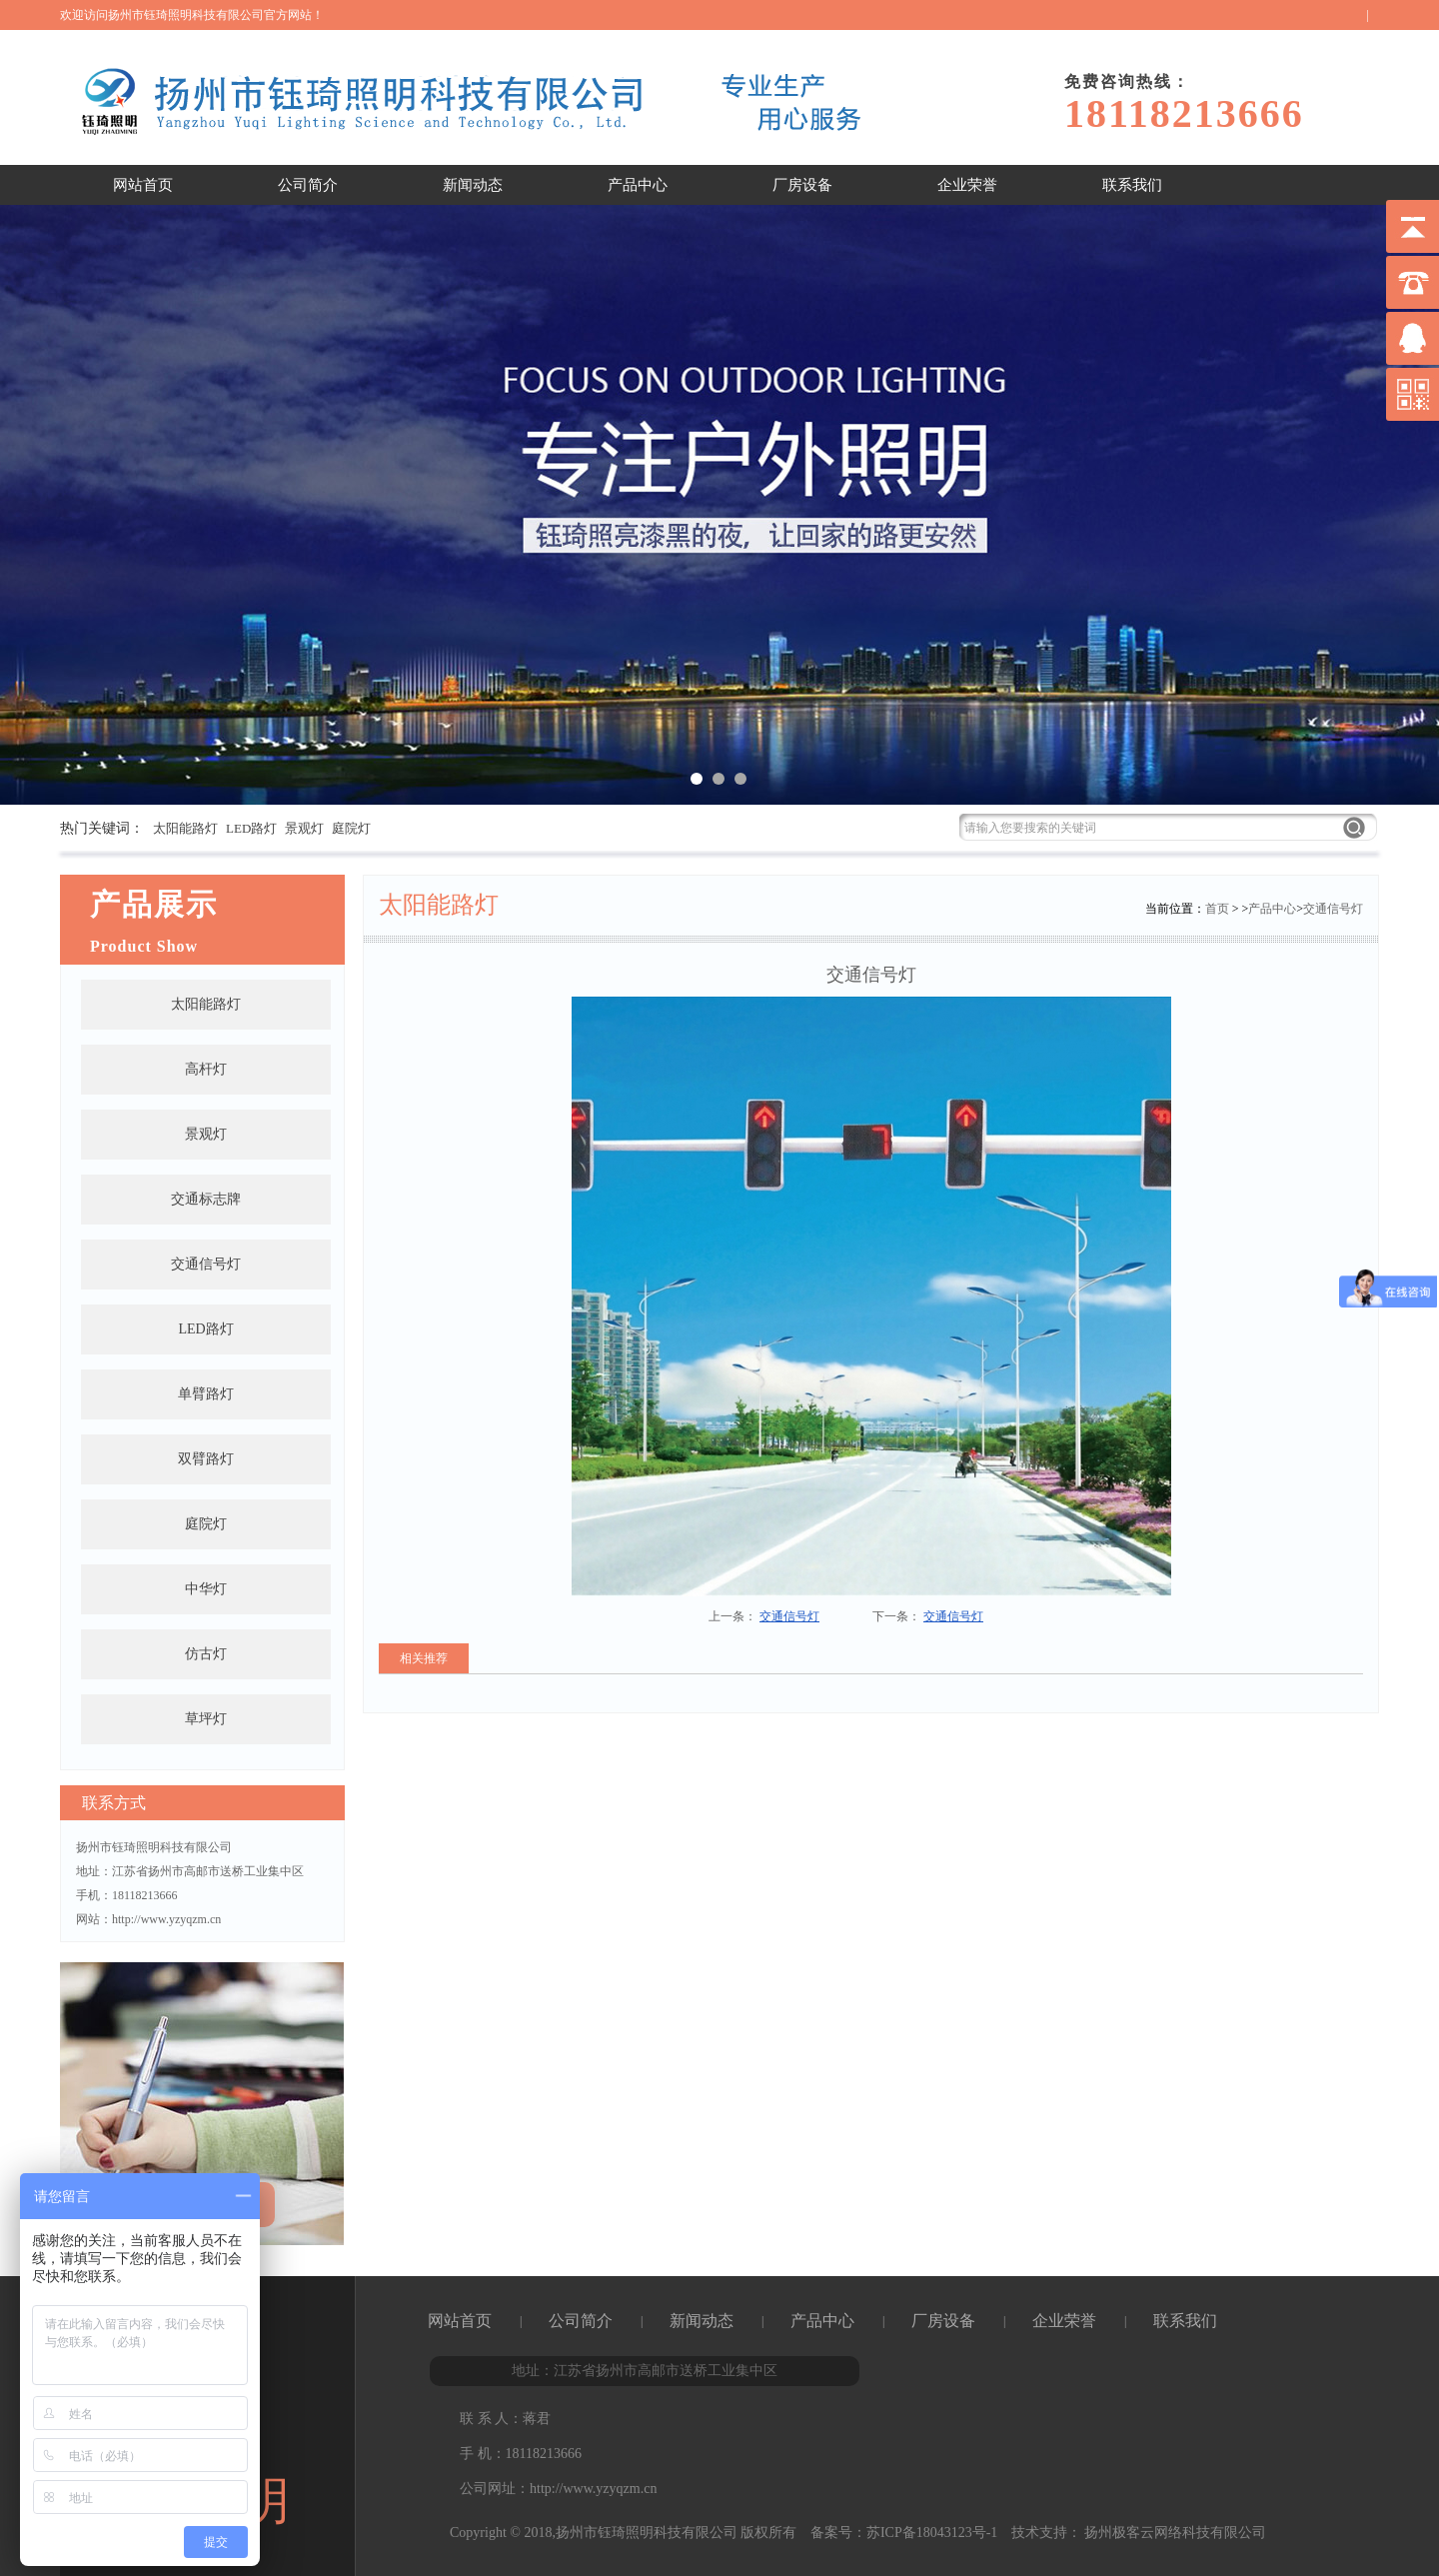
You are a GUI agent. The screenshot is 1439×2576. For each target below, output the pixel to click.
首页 (1217, 909)
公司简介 (308, 185)
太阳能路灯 (185, 828)
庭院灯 (351, 828)
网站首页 (143, 185)
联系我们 (1132, 185)
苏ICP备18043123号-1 (931, 2532)
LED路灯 (251, 828)
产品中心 (638, 185)
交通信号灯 (1333, 909)
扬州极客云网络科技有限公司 (1174, 2532)
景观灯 (304, 828)
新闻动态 (473, 185)
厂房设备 (802, 185)
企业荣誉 (967, 185)
